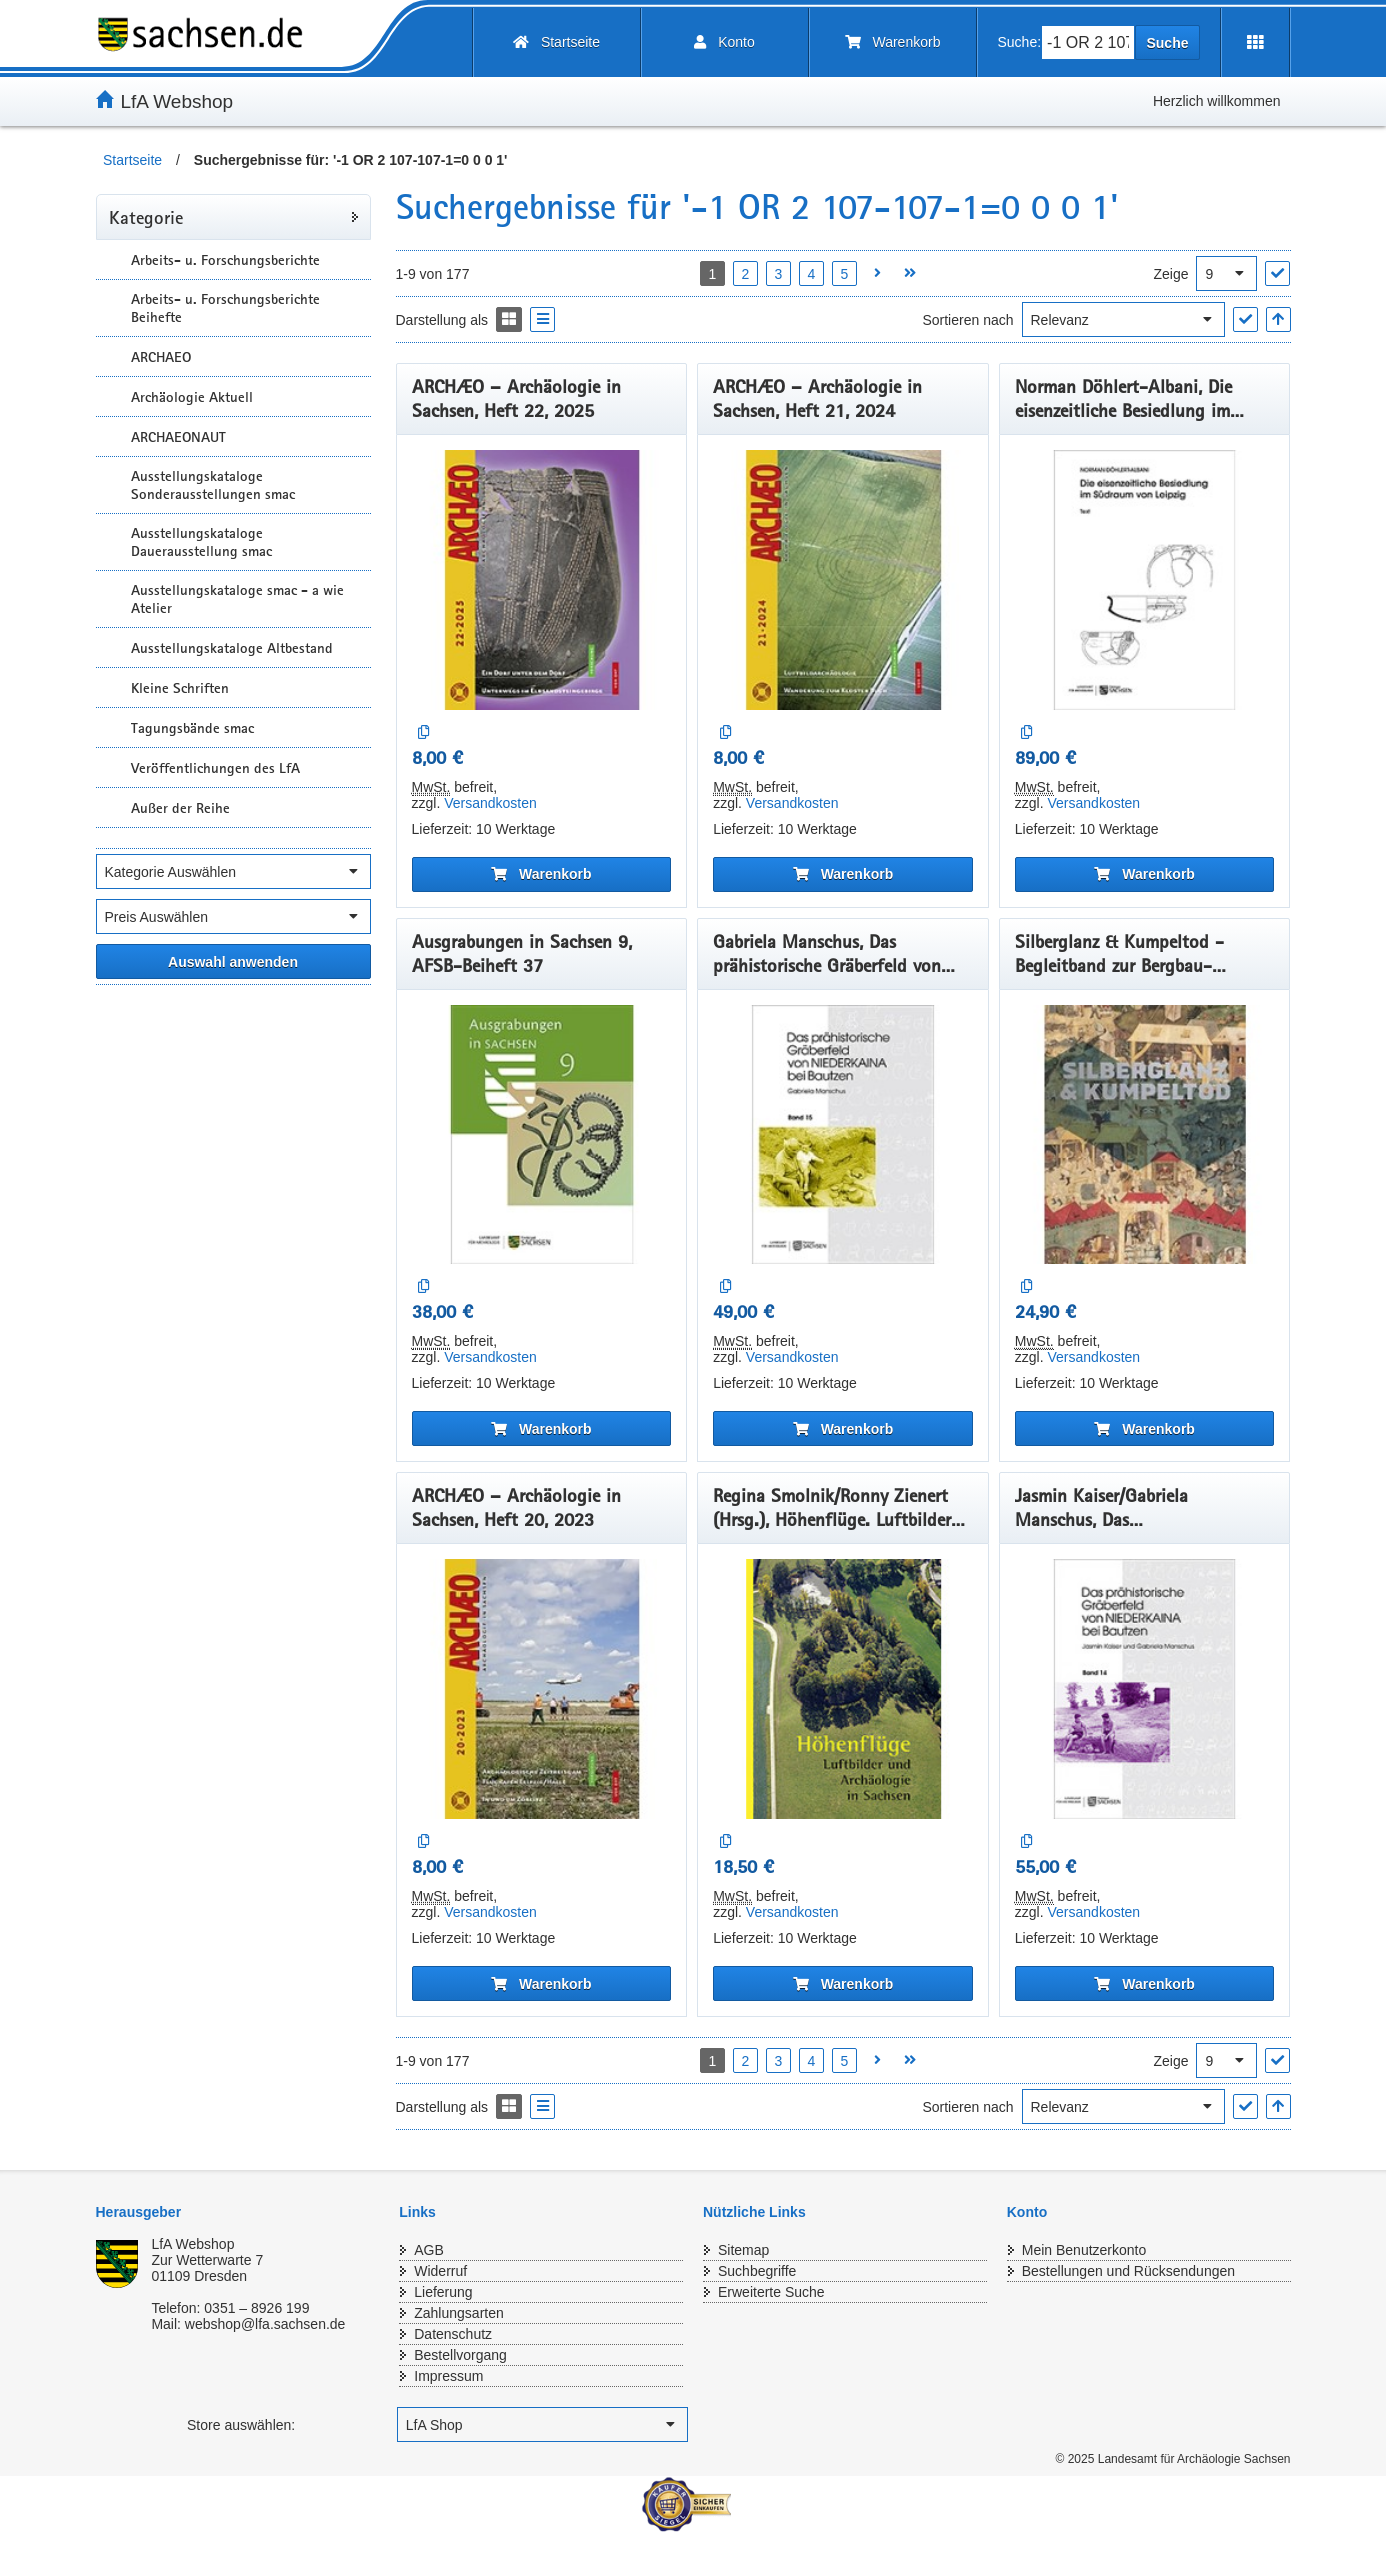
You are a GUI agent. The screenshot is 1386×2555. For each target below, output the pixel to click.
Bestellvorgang (460, 2355)
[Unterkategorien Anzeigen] (111, 259)
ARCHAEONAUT (178, 437)
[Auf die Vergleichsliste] (424, 732)
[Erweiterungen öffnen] (1255, 42)
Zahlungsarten (459, 2313)
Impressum (448, 2376)
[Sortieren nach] (1123, 319)
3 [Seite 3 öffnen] (779, 274)
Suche (1167, 43)
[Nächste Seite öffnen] (877, 273)
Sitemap (743, 2250)
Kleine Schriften (180, 688)
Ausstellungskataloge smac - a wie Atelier (237, 599)
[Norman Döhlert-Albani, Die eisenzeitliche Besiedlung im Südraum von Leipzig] (1145, 580)
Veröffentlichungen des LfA (215, 768)
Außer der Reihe (180, 808)
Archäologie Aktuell (192, 397)
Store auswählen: (241, 2425)
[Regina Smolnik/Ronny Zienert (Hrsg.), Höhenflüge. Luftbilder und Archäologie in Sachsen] (843, 1689)
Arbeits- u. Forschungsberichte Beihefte (225, 308)
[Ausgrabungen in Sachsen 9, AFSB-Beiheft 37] (542, 1135)
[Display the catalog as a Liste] (542, 319)
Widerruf (440, 2271)
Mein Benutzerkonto (1084, 2250)
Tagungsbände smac (192, 728)
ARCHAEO (161, 357)
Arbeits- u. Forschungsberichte (225, 260)
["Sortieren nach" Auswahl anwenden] (1245, 319)
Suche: (1020, 42)
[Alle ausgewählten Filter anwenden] (233, 961)
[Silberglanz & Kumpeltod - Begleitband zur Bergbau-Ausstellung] (1145, 1135)
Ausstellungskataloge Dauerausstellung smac (201, 542)
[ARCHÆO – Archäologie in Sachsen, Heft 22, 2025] (542, 580)
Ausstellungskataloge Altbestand (232, 648)
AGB (429, 2250)
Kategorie (146, 217)
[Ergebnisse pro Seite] (1226, 273)
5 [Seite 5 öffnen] (845, 274)
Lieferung (443, 2292)
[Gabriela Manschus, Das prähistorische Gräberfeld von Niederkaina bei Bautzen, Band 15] (843, 1135)
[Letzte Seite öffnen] (910, 273)
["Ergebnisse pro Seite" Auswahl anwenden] (1277, 273)
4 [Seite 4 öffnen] (812, 274)
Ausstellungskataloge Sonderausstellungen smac (213, 485)
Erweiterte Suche (771, 2292)
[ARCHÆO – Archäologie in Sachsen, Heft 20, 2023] (542, 1689)
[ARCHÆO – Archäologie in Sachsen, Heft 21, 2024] (843, 580)
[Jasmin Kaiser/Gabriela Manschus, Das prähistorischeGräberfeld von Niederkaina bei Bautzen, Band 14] (1145, 1689)
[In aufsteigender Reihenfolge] (1278, 319)
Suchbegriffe (757, 2271)
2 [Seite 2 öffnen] (746, 274)
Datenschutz (453, 2334)
